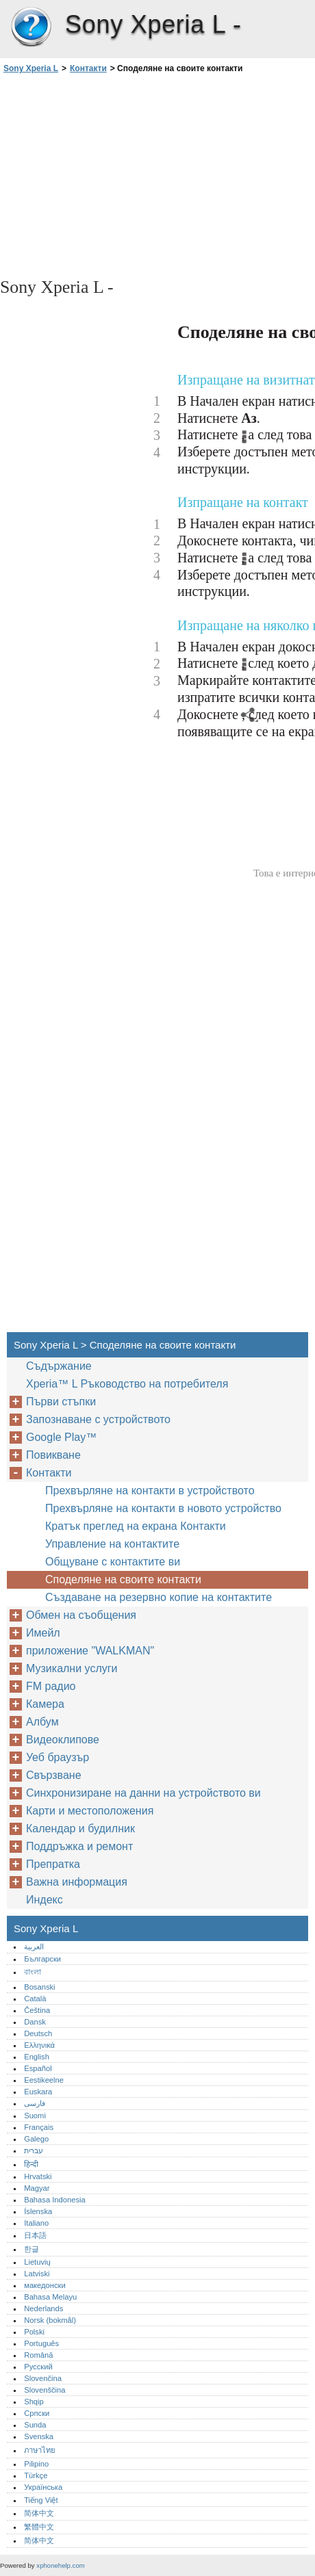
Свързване (53, 1775)
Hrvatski (37, 2176)
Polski (34, 2332)
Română (38, 2355)
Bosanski (39, 1987)
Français (38, 2127)
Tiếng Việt (41, 2500)
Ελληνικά (39, 2045)
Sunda (35, 2425)
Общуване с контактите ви (112, 1561)
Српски (36, 2413)
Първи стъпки (61, 1401)
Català (35, 1998)
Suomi (35, 2115)
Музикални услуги (72, 1668)
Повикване (53, 1455)
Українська (43, 2487)
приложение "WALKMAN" (90, 1650)
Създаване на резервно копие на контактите (158, 1597)
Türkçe (35, 2475)
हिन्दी (31, 2164)
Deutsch (38, 2033)
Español (37, 2068)
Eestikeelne (44, 2080)
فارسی (34, 2103)
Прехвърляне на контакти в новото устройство (163, 1508)
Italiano (36, 2223)
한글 (31, 2249)
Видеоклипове (62, 1739)
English (36, 2057)
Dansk (35, 2022)
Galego (36, 2139)
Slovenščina (44, 2390)
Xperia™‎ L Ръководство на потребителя (127, 1384)
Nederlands (43, 2308)
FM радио (51, 1686)
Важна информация (76, 1882)
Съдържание (59, 1366)
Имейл (43, 1633)
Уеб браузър (57, 1757)
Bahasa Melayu (50, 2297)
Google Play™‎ (61, 1437)
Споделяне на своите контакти (123, 1579)
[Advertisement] (157, 174)
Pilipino (36, 2464)
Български (42, 1959)
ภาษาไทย (39, 2450)
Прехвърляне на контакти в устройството (150, 1490)
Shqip (34, 2401)
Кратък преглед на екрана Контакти (135, 1526)
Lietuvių (37, 2262)
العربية (34, 1946)
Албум (42, 1722)
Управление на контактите (112, 1544)
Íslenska (38, 2211)
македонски (45, 2285)
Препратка (53, 1864)
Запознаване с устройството (98, 1419)
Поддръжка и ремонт (79, 1846)
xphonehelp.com (60, 2565)
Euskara (38, 2091)
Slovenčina (43, 2378)
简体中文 (39, 2513)
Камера (45, 1704)
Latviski (36, 2273)
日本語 (35, 2235)
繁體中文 (39, 2527)
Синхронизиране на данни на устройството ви (143, 1793)
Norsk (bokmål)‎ (50, 2320)
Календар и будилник (80, 1828)
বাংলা (32, 1972)
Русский (38, 2367)
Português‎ (41, 2343)
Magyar (36, 2188)
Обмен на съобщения (81, 1615)
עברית (33, 2150)
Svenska (38, 2436)
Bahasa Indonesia (55, 2200)
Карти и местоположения (89, 1811)
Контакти (88, 68)
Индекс (44, 1899)
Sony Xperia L (30, 27)
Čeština (37, 2010)
